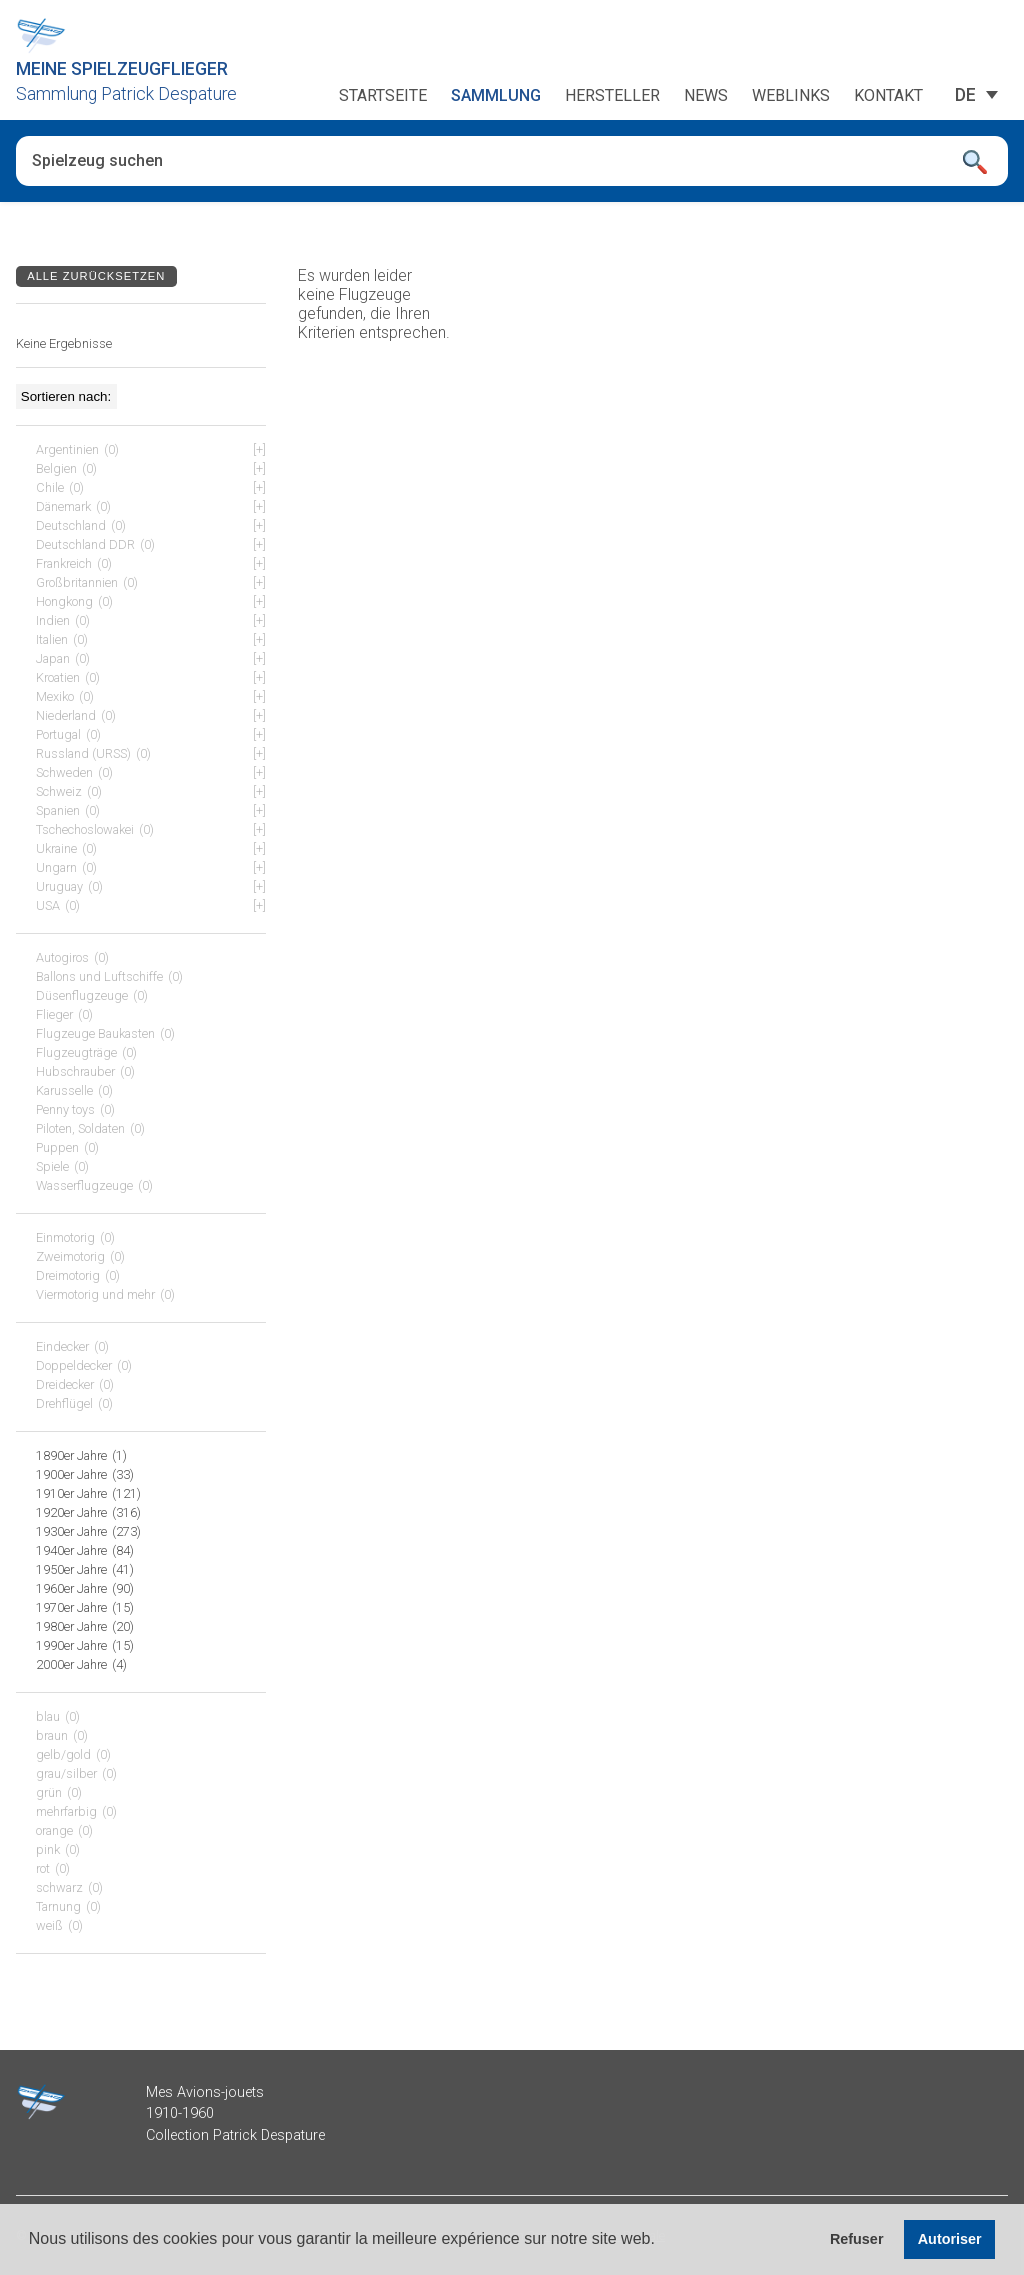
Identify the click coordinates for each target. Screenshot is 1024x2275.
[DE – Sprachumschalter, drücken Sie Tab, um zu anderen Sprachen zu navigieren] (965, 95)
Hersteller (612, 96)
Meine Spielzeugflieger (122, 69)
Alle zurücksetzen (96, 276)
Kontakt (888, 96)
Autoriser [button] (950, 2239)
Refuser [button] (857, 2239)
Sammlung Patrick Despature (126, 94)
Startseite (383, 96)
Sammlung (496, 96)
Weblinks (791, 96)
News (706, 96)
